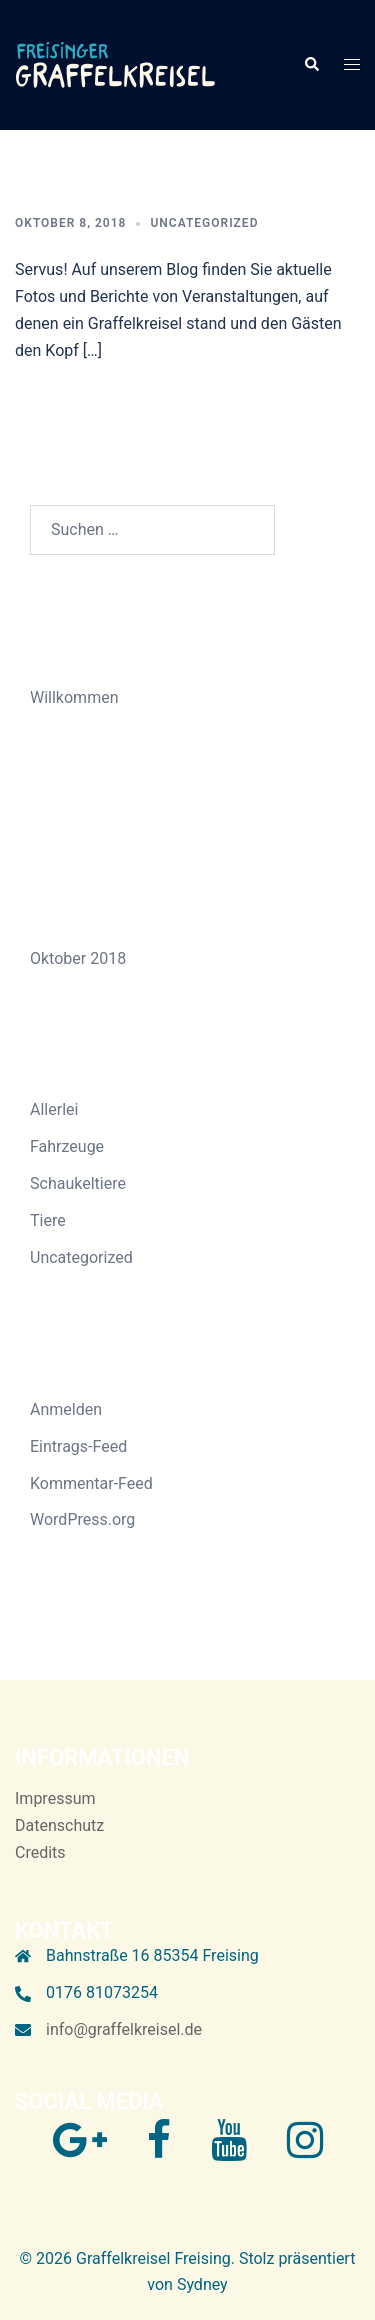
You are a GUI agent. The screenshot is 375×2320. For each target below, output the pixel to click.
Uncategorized (204, 223)
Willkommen (74, 697)
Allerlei (54, 1109)
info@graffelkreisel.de (124, 2029)
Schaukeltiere (78, 1183)
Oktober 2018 (78, 958)
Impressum (55, 1798)
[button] (311, 65)
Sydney (202, 2284)
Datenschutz (59, 1825)
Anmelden (66, 1409)
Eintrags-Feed (78, 1446)
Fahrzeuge (67, 1146)
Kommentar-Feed (91, 1483)
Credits (40, 1852)
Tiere (48, 1220)
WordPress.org (82, 1519)
